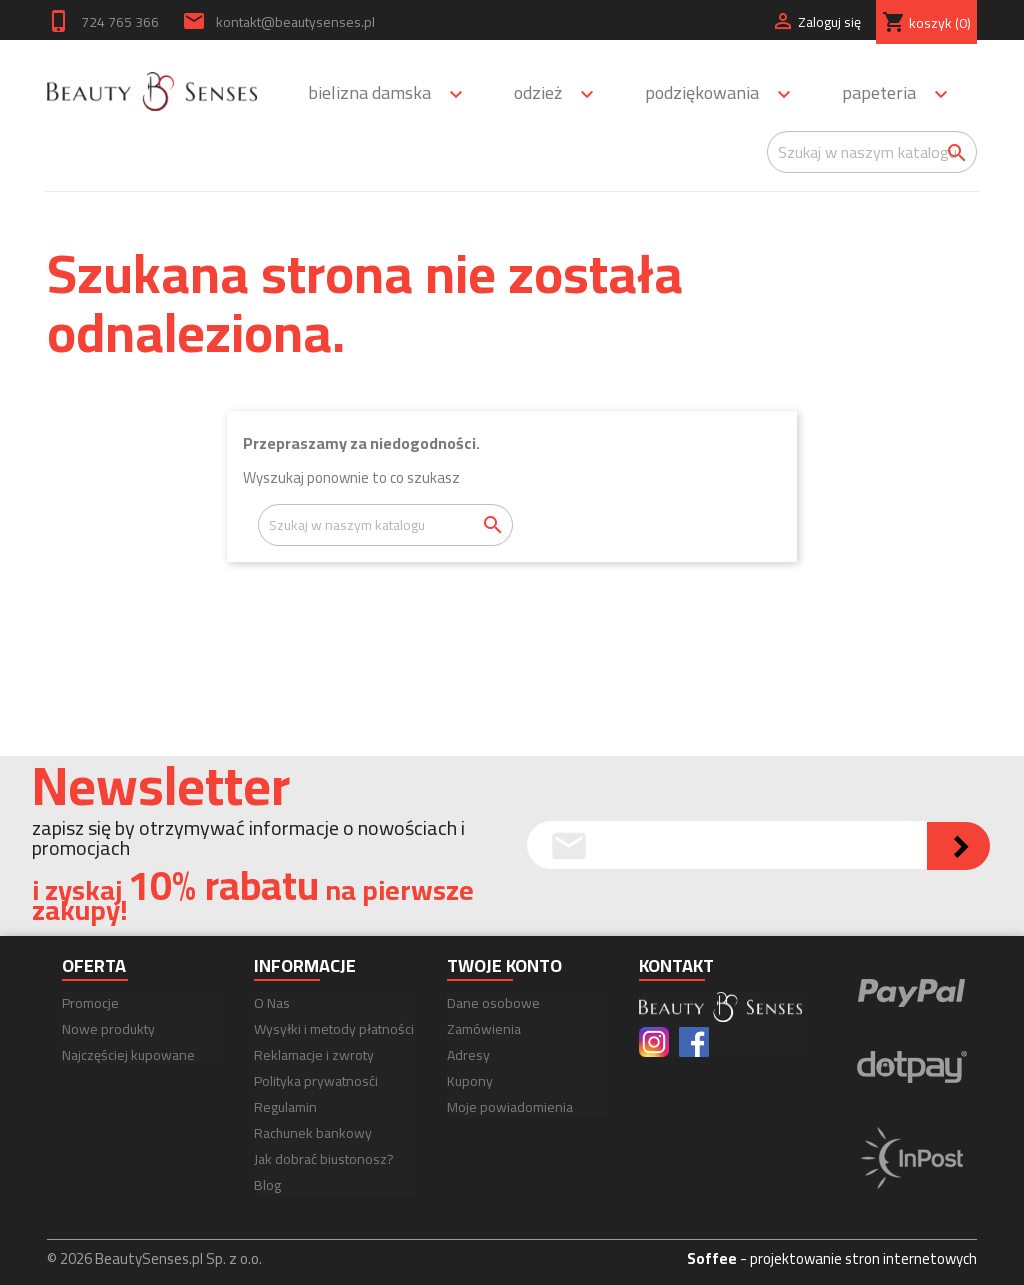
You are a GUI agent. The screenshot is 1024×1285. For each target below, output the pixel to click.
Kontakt (676, 965)
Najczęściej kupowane (128, 1055)
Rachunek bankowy (313, 1133)
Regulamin (285, 1107)
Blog (267, 1185)
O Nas (272, 1003)
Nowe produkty (108, 1029)
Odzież (563, 94)
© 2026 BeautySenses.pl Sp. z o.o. (154, 1258)
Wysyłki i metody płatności (334, 1029)
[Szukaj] (872, 152)
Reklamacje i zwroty (314, 1055)
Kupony (470, 1081)
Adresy (468, 1055)
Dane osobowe (493, 1003)
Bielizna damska (394, 94)
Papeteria (904, 94)
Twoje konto (504, 965)
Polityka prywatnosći (316, 1081)
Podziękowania (727, 94)
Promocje (90, 1003)
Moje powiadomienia (510, 1107)
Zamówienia (484, 1029)
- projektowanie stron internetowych (832, 1258)
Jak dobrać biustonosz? (324, 1159)
